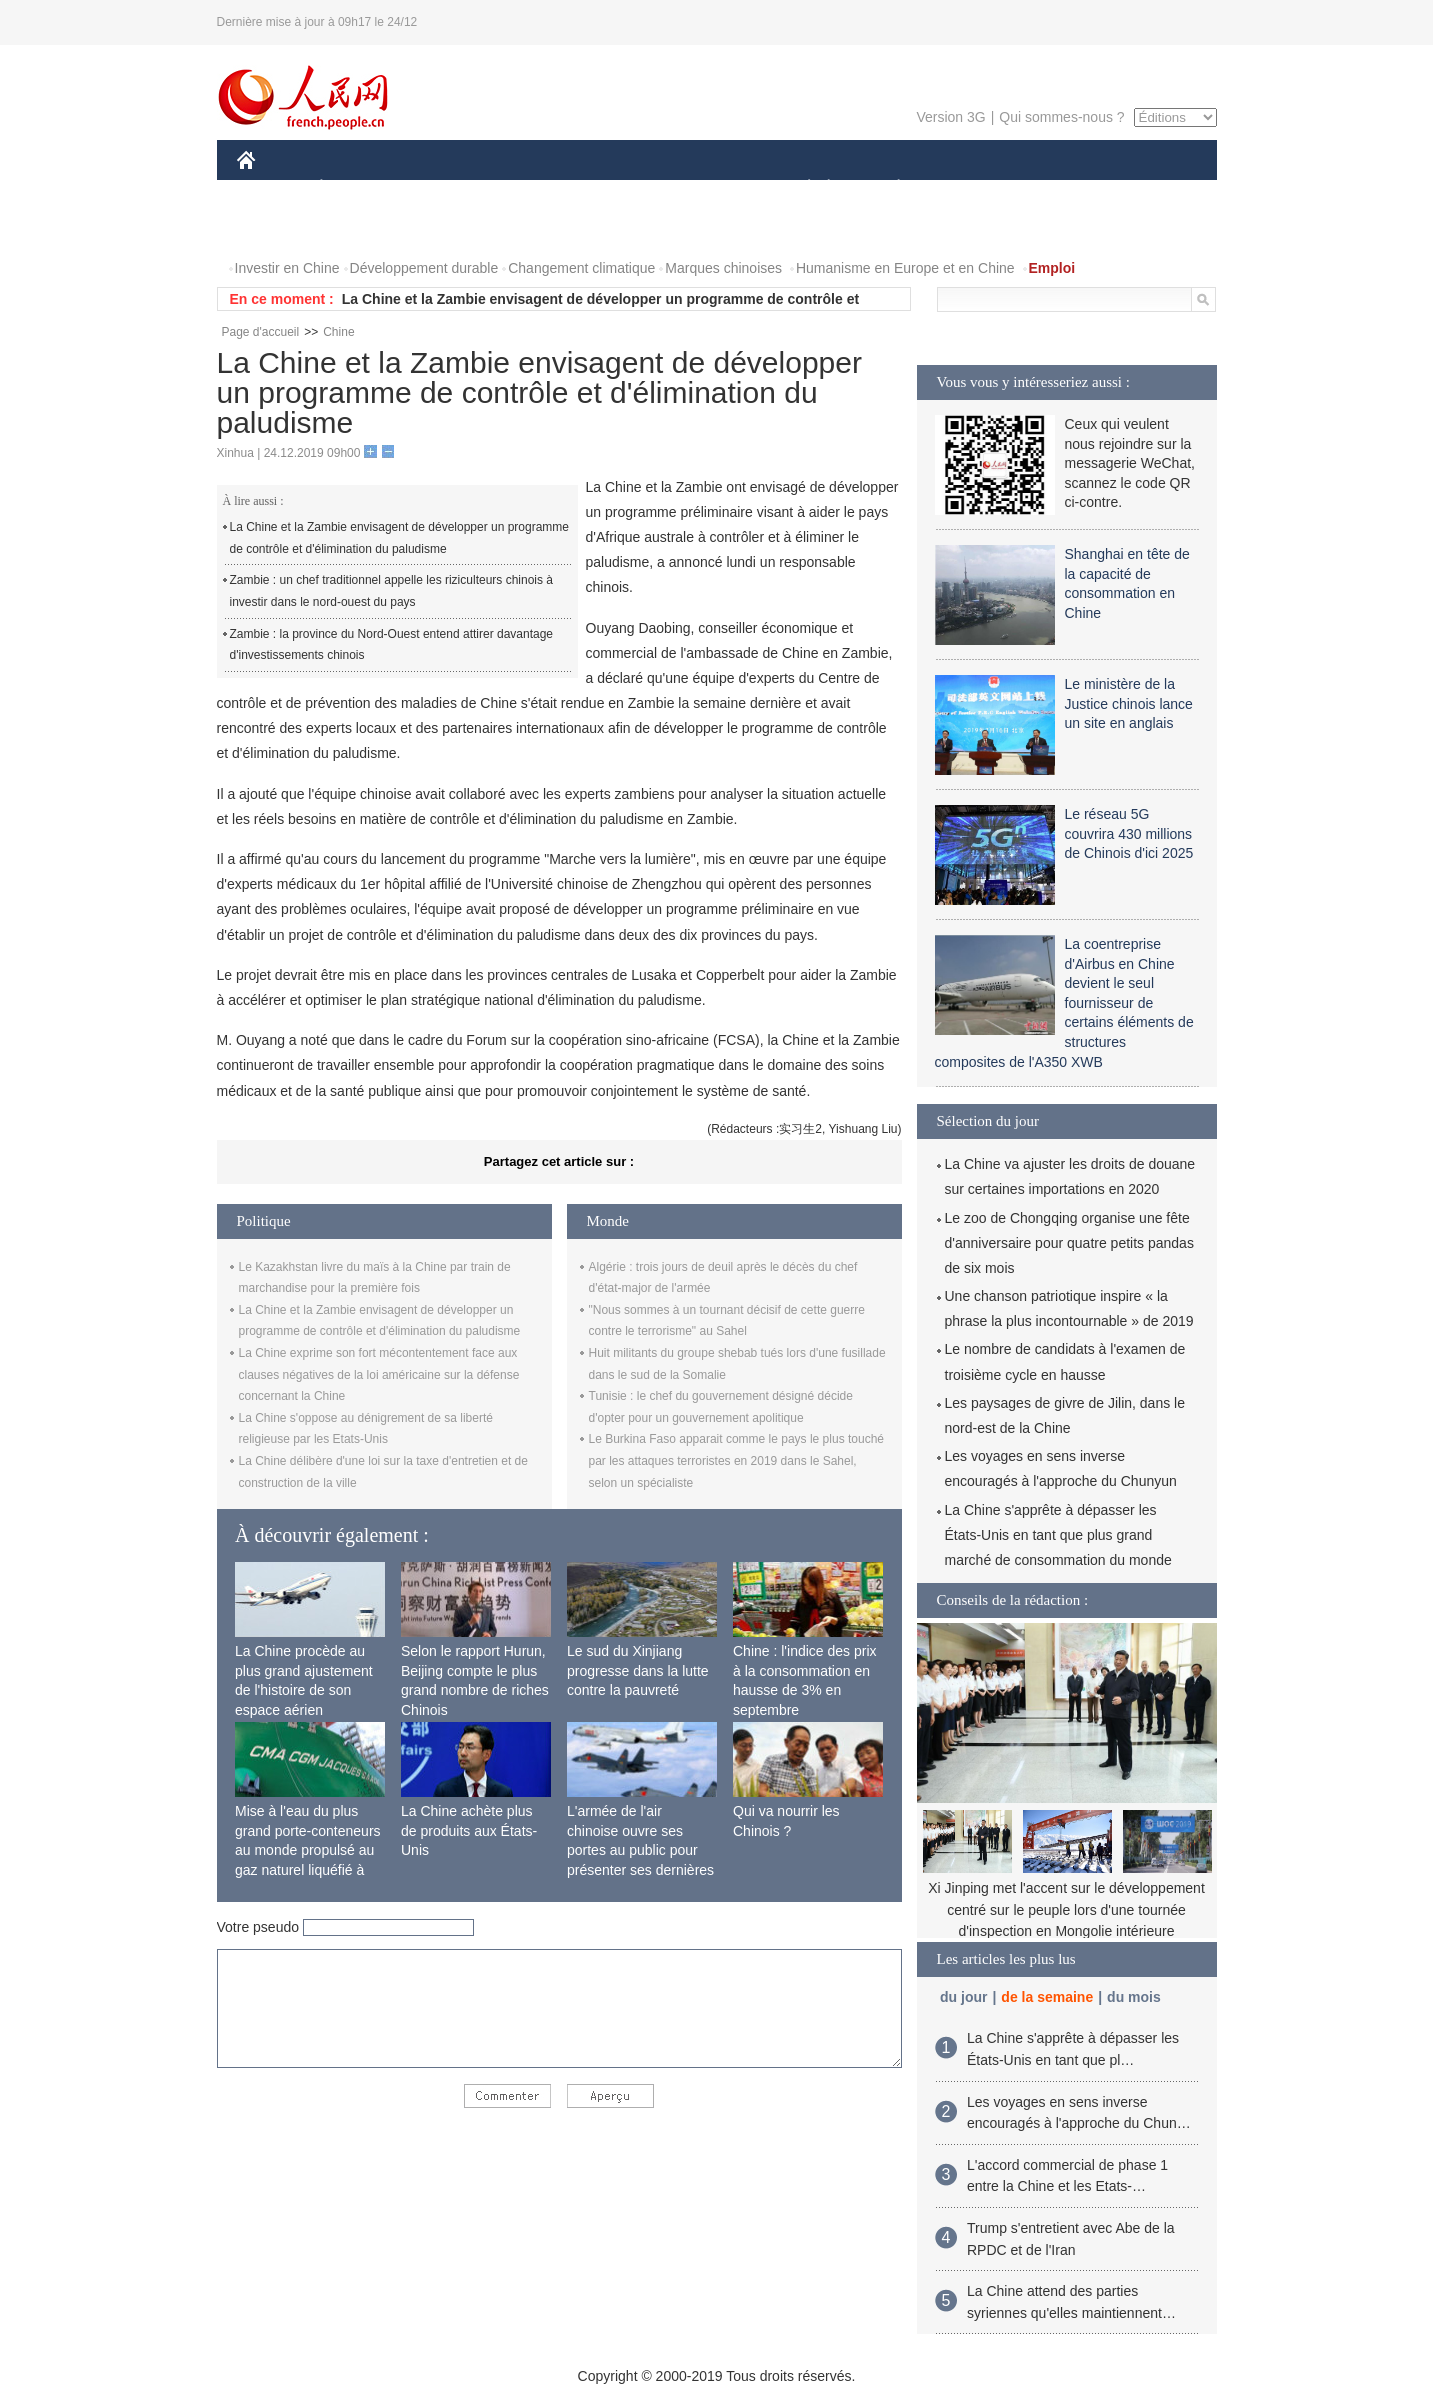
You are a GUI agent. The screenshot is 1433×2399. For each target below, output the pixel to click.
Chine (338, 332)
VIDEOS (357, 228)
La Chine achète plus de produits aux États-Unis (469, 1830)
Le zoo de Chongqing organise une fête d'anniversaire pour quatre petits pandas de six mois (1069, 1243)
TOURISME (1054, 188)
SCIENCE (621, 188)
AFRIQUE (533, 188)
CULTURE (711, 188)
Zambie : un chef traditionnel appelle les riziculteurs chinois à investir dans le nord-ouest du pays (392, 591)
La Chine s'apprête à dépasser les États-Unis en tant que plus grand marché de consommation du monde (1058, 1535)
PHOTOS (278, 228)
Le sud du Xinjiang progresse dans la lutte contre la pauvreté (638, 1670)
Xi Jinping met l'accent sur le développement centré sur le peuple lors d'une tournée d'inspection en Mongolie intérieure (1066, 1909)
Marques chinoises (723, 268)
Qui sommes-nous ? (1061, 117)
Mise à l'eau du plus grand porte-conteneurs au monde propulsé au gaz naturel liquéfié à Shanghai (308, 1850)
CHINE (271, 188)
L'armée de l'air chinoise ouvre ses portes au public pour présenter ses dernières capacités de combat (640, 1850)
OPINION (1147, 188)
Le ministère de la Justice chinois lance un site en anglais (1129, 703)
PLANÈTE (888, 188)
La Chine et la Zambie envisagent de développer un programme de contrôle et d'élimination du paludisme (400, 538)
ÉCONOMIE (357, 188)
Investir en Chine (287, 268)
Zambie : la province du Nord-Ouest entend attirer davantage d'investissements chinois (392, 645)
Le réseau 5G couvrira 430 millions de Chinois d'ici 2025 (1129, 833)
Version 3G (950, 117)
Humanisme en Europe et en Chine (905, 268)
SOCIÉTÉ (800, 188)
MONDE (449, 188)
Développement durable (424, 268)
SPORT (968, 188)
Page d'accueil (261, 332)
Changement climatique (581, 268)
